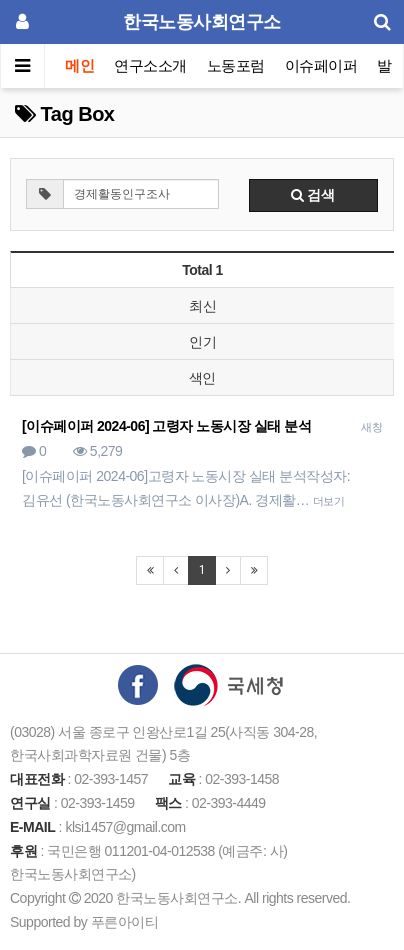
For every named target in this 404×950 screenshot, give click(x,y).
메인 (79, 65)
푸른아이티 (125, 922)
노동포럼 (236, 65)
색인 (202, 378)
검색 (313, 195)
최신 (202, 306)
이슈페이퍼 (321, 65)
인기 (202, 342)
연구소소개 (150, 65)
